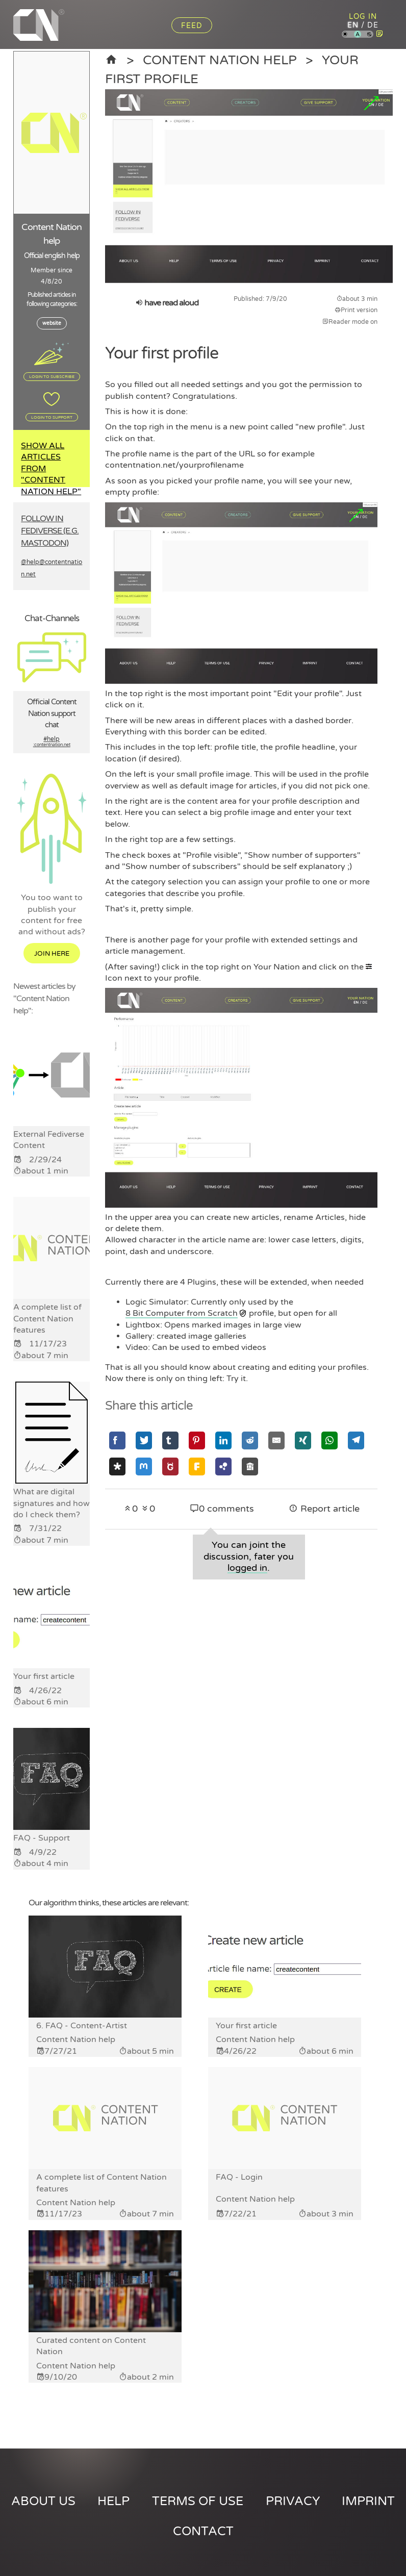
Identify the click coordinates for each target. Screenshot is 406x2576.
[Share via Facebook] (117, 1440)
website (51, 323)
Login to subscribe (51, 376)
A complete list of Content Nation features (101, 2183)
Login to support (51, 417)
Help (113, 2501)
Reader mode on (349, 321)
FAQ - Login (239, 2177)
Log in (363, 16)
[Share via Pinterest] (197, 1440)
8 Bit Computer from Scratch (181, 1313)
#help (51, 742)
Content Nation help (220, 60)
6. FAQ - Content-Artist (81, 2026)
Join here (51, 954)
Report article (324, 1508)
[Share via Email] (276, 1440)
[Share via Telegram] (356, 1440)
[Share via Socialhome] (250, 1466)
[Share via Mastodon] (144, 1466)
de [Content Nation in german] (372, 25)
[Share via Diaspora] (117, 1466)
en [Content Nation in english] (353, 25)
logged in (247, 1568)
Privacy (293, 2501)
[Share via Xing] (303, 1440)
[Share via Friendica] (197, 1466)
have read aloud (166, 303)
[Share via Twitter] (144, 1440)
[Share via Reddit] (250, 1440)
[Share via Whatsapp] (329, 1440)
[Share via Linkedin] (223, 1440)
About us (43, 2501)
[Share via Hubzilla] (223, 1466)
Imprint (368, 2501)
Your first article (246, 2026)
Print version (356, 310)
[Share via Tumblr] (170, 1440)
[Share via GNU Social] (170, 1466)
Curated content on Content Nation (91, 2346)
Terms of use (197, 2501)
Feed (191, 25)
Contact (203, 2531)
